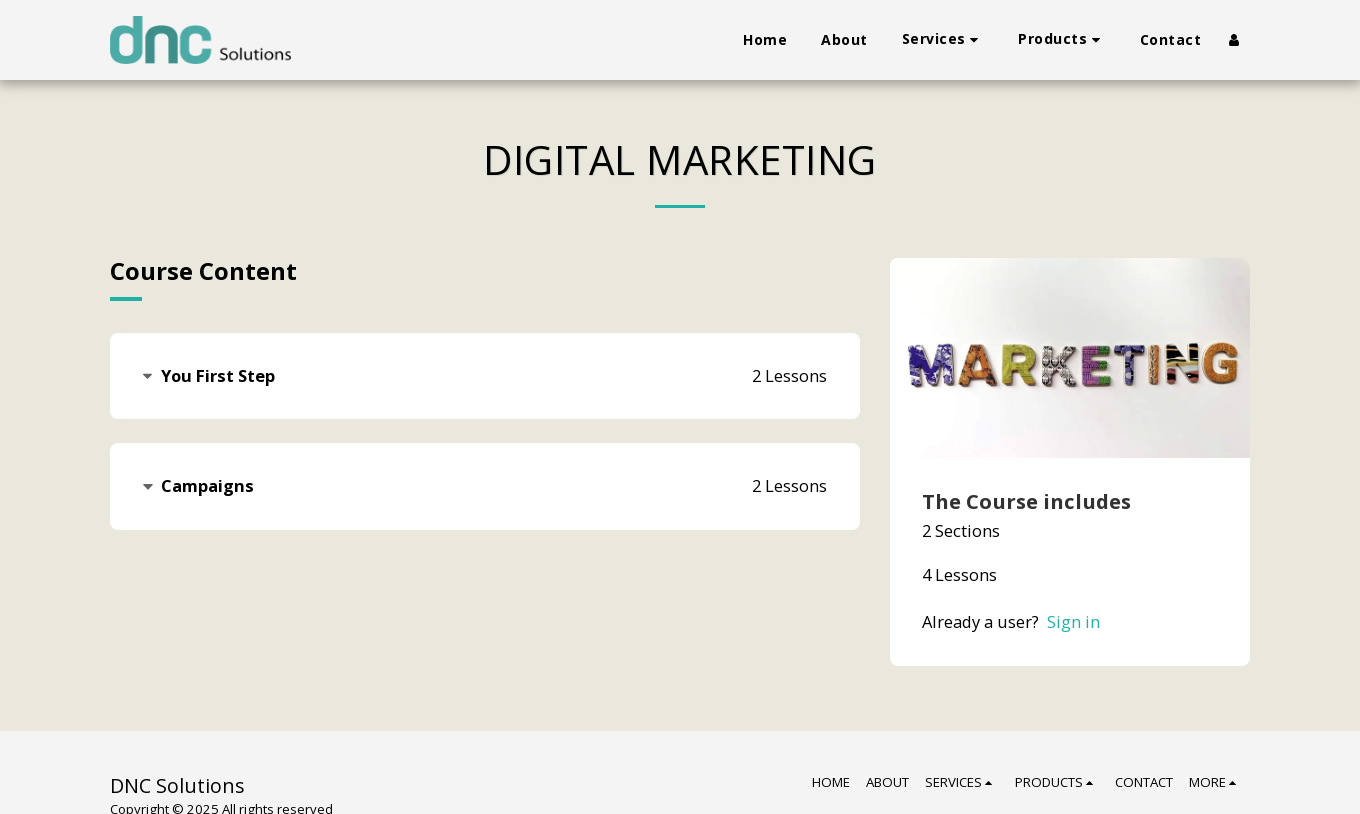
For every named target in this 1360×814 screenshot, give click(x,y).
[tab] (485, 376)
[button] (943, 39)
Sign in (1073, 621)
